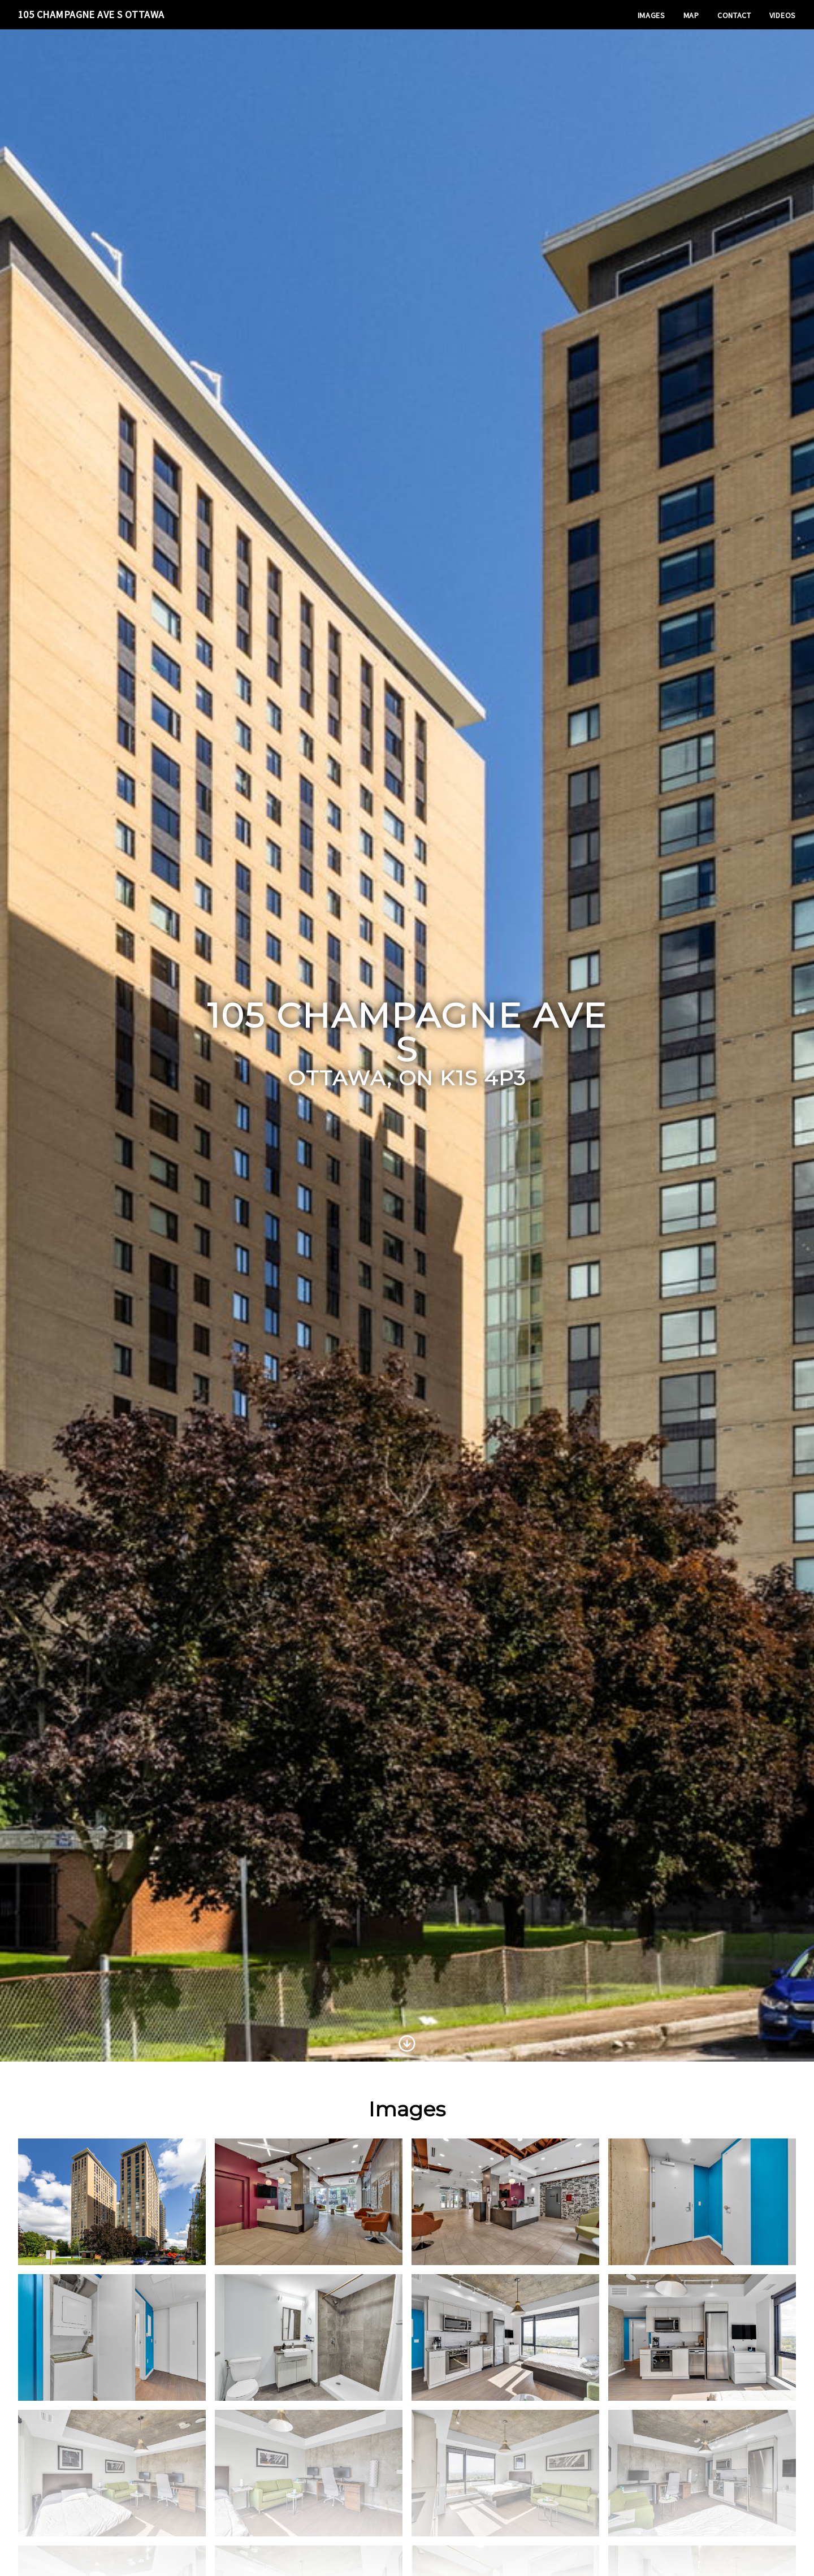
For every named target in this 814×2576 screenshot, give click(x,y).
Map (691, 15)
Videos (782, 15)
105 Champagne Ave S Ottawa (91, 14)
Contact (734, 15)
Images (651, 15)
